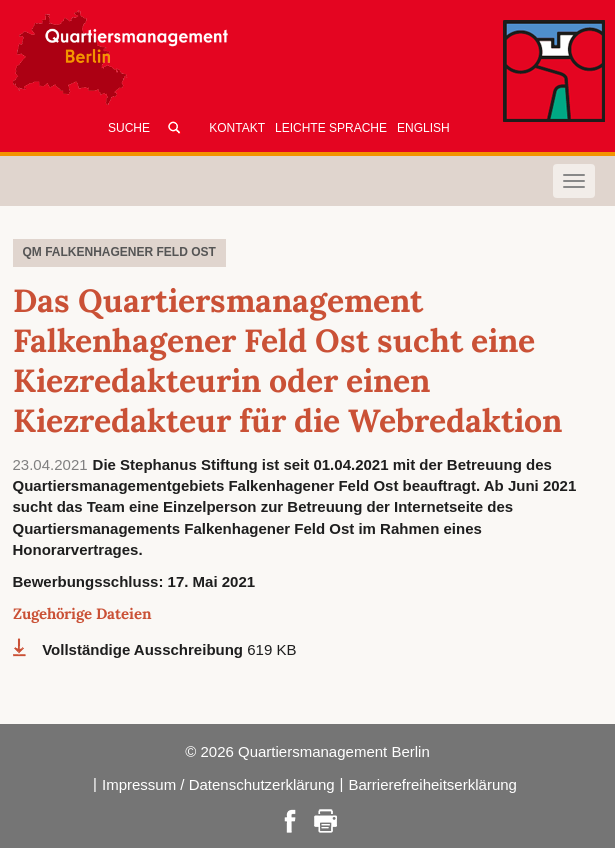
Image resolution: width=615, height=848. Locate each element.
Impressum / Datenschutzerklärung (218, 784)
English (423, 128)
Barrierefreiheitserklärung (433, 784)
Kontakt (237, 128)
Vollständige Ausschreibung (144, 649)
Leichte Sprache (331, 128)
